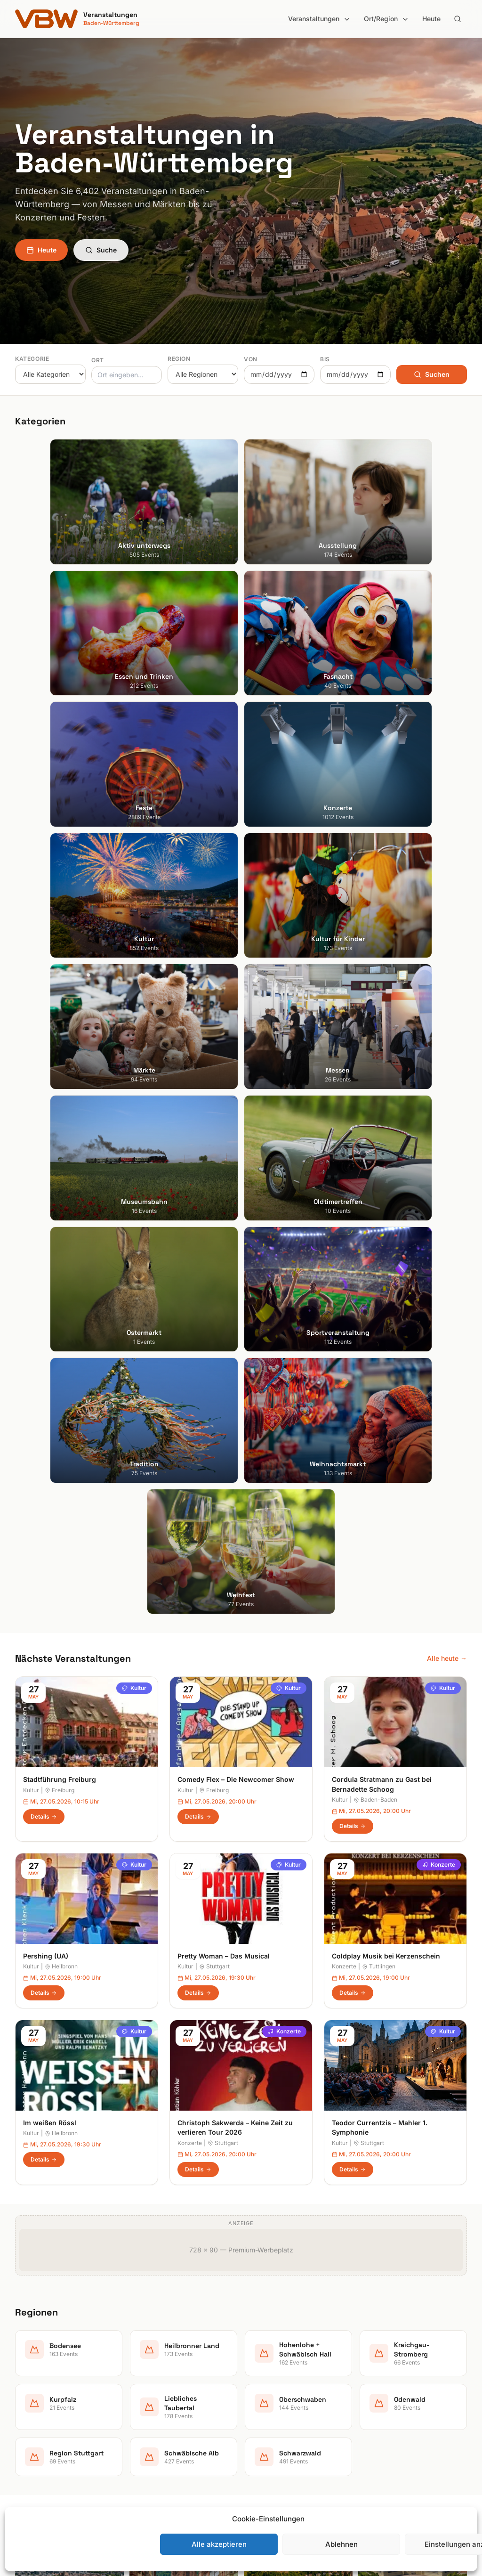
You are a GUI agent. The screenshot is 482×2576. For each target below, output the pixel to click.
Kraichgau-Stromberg (282, 2371)
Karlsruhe (29, 2371)
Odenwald (264, 2424)
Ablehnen (341, 2544)
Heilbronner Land (275, 2344)
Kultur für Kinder (157, 2424)
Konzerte (438, 1074)
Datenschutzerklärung (399, 2371)
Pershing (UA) (45, 1166)
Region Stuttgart (274, 2437)
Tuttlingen (378, 1176)
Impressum (382, 2358)
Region (179, 358)
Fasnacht (146, 2371)
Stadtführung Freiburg (59, 989)
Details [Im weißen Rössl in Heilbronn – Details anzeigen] (44, 1369)
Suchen (432, 374)
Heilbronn (61, 1176)
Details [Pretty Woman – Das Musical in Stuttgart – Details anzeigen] (198, 1202)
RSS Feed (380, 2384)
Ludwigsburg (35, 2397)
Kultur (134, 898)
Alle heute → (447, 868)
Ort (97, 360)
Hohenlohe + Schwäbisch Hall (294, 2358)
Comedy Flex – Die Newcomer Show (235, 989)
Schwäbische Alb (275, 2450)
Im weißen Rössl (49, 1333)
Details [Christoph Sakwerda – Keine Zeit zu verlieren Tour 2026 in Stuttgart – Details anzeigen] (198, 1378)
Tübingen (29, 2410)
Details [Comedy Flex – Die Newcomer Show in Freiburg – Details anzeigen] (198, 1026)
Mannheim (31, 2384)
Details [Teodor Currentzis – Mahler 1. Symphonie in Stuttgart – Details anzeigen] (352, 1378)
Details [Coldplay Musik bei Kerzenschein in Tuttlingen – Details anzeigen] (352, 1202)
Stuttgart (214, 1176)
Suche (101, 250)
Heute (431, 19)
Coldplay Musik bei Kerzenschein (386, 1166)
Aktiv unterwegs (157, 2331)
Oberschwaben (272, 2410)
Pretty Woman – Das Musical (223, 1166)
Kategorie (32, 358)
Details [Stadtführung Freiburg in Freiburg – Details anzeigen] (44, 1026)
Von (250, 359)
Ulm (21, 2424)
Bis (325, 359)
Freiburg (59, 999)
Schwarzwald (269, 2463)
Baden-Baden (375, 1009)
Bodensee (264, 2331)
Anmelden (318, 2101)
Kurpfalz (261, 2384)
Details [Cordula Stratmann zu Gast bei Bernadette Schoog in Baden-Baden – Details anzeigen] (352, 1036)
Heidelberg (32, 2358)
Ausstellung (150, 2344)
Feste (140, 2384)
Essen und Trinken (160, 2358)
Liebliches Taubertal (279, 2397)
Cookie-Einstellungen (397, 2397)
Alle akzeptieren (219, 2544)
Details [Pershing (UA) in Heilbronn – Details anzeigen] (44, 1202)
